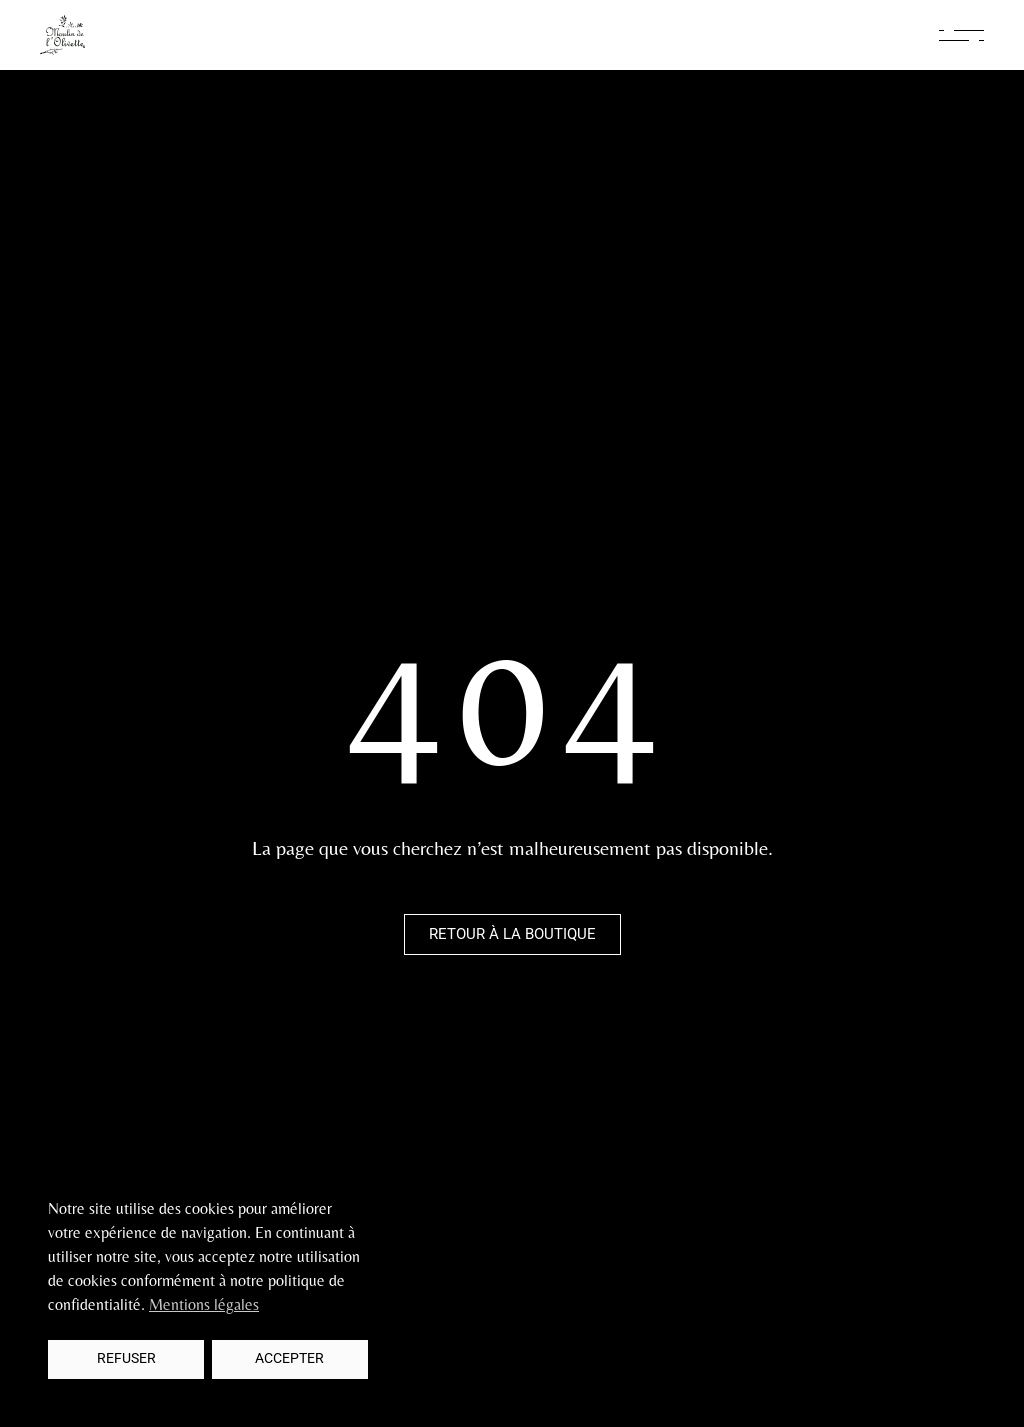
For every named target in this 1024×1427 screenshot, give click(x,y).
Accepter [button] (289, 1358)
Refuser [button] (126, 1358)
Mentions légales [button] (204, 1304)
